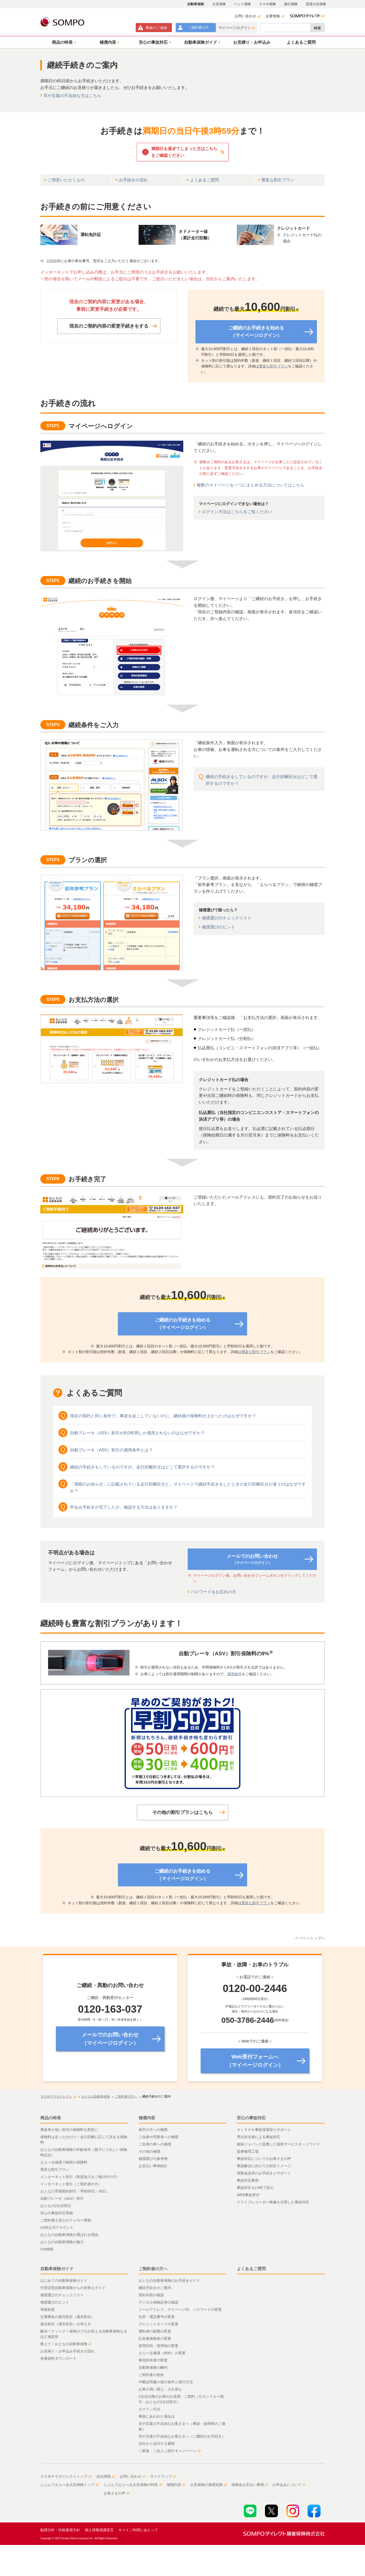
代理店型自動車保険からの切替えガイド (72, 2288)
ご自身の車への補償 (155, 2144)
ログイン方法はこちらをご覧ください (237, 512)
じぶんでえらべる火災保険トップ (69, 2485)
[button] (63, 42)
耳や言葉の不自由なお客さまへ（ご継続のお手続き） (182, 2436)
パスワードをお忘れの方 (213, 1592)
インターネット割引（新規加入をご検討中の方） (80, 2177)
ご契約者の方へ (153, 2269)
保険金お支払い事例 (249, 2485)
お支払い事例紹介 (153, 2166)
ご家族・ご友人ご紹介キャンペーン (170, 2451)
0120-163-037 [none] (110, 2009)
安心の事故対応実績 (56, 2213)
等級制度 (47, 2309)
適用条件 (234, 1674)
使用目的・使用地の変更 (158, 2346)
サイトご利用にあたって (138, 2530)
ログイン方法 (149, 2409)
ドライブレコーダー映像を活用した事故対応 (273, 2202)
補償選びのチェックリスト (227, 918)
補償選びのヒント (218, 927)
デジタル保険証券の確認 (158, 2302)
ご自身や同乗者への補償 (158, 2137)
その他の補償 (149, 2151)
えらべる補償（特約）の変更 (162, 2353)
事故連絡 (156, 28)
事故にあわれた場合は (157, 2416)
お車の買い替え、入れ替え (160, 2389)
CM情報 (46, 2249)
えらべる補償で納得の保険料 (63, 2162)
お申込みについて (289, 2485)
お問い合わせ (247, 16)
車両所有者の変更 (153, 2360)
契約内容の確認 (151, 2295)
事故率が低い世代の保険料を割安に (69, 2130)
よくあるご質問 (251, 2269)
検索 (317, 28)
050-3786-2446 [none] (247, 2020)
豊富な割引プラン (273, 366)
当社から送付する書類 (157, 2443)
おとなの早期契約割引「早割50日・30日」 (75, 2191)
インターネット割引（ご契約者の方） (71, 2184)
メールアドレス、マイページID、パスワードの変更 (180, 2309)
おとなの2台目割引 (55, 2206)
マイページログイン (236, 28)
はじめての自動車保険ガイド (63, 2280)
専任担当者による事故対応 (258, 2137)
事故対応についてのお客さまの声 (264, 2159)
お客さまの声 (117, 2493)
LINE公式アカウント (57, 2227)
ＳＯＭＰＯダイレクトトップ (66, 2476)
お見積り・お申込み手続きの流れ (67, 2351)
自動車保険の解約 (153, 2367)
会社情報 (105, 2476)
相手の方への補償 (153, 2130)
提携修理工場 (247, 2151)
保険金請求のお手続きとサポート (264, 2173)
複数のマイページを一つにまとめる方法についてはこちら (250, 485)
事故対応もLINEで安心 (255, 2188)
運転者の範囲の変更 (155, 2331)
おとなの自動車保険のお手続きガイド (169, 2280)
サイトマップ (163, 2476)
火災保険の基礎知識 (208, 2485)
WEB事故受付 (248, 2195)
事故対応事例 (247, 2180)
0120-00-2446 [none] (255, 1988)
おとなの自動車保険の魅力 (62, 2242)
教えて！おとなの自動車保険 (66, 2344)
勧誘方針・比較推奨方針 (60, 2530)
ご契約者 (198, 27)
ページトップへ (312, 1938)
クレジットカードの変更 (158, 2324)
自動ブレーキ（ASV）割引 (62, 2198)
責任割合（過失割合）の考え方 (65, 2324)
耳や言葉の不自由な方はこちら (72, 95)
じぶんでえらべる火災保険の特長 (133, 2485)
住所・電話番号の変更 (157, 2317)
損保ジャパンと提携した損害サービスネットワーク (278, 2144)
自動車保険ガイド (56, 2269)
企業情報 (274, 16)
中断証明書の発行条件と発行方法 (166, 2382)
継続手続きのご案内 (155, 2288)
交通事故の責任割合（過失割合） (67, 2317)
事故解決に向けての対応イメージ (264, 2166)
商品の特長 (50, 2118)
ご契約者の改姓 (151, 2375)
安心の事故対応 (251, 2118)
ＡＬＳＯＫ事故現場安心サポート (264, 2130)
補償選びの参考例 (153, 2159)
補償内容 (147, 2118)
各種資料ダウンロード (58, 2358)
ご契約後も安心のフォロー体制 (65, 2220)
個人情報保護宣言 (99, 2530)
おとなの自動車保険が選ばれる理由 (69, 2235)
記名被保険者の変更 (155, 2338)
